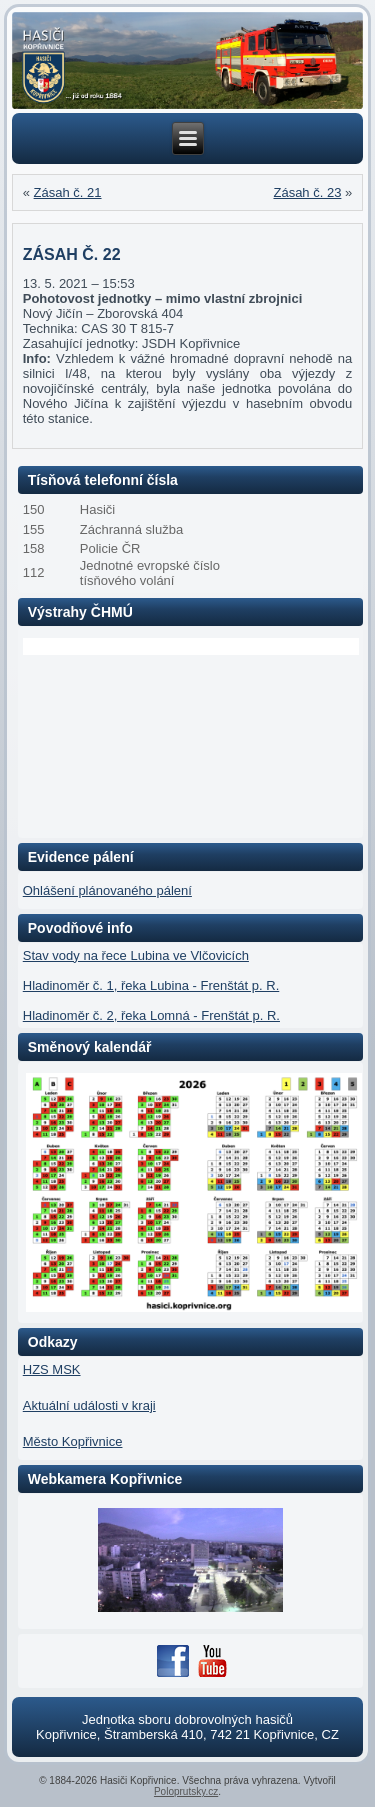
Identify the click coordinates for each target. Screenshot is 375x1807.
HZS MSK (52, 1369)
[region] (188, 61)
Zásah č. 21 (68, 192)
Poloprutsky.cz (186, 1791)
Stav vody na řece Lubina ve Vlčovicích (136, 955)
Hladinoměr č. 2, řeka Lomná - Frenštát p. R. (151, 1015)
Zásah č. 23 (307, 192)
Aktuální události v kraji (89, 1405)
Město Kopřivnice (73, 1441)
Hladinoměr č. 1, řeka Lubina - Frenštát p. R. (151, 985)
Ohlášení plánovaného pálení (107, 890)
